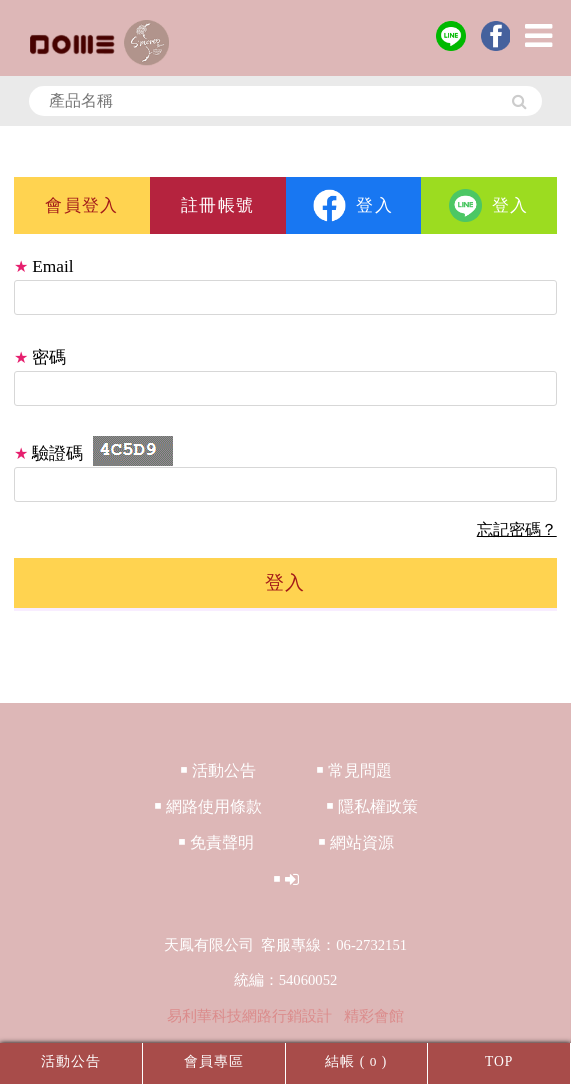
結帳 (340, 1061)
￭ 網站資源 (356, 842)
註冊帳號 (217, 205)
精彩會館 (374, 1016)
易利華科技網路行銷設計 (251, 1016)
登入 (353, 205)
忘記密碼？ (517, 529)
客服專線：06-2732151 (334, 945)
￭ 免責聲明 (216, 842)
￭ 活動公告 (218, 770)
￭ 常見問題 (354, 770)
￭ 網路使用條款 (208, 806)
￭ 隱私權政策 (372, 806)
